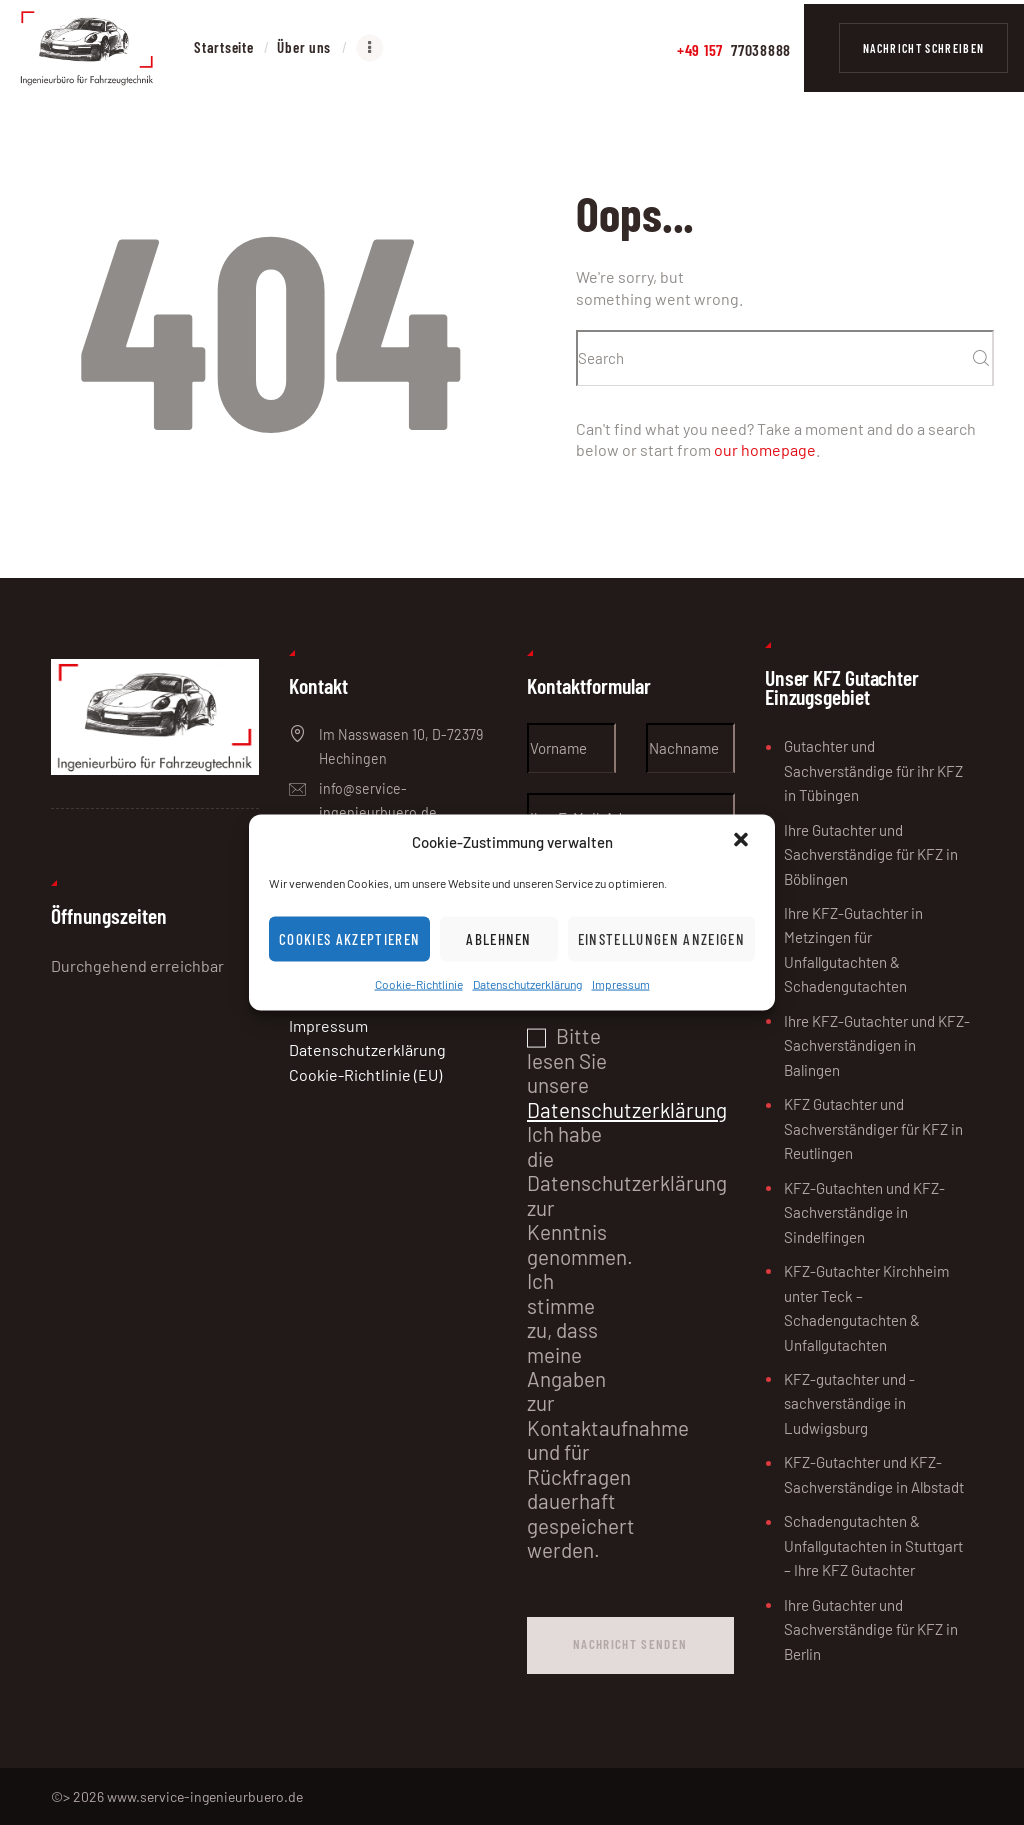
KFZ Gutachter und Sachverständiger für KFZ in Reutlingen (873, 1128)
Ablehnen (499, 939)
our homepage (765, 449)
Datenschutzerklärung (527, 984)
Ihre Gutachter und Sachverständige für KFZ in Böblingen (871, 854)
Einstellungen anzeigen (661, 939)
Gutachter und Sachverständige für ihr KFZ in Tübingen (873, 770)
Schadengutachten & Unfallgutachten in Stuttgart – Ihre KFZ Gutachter (873, 1545)
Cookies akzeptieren (349, 939)
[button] (743, 841)
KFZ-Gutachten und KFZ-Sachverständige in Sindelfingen (864, 1212)
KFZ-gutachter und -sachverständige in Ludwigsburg (849, 1403)
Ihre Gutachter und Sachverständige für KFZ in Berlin (871, 1629)
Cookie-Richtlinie (419, 984)
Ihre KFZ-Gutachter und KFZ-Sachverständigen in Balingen (877, 1045)
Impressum (621, 984)
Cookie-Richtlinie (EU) (365, 1074)
